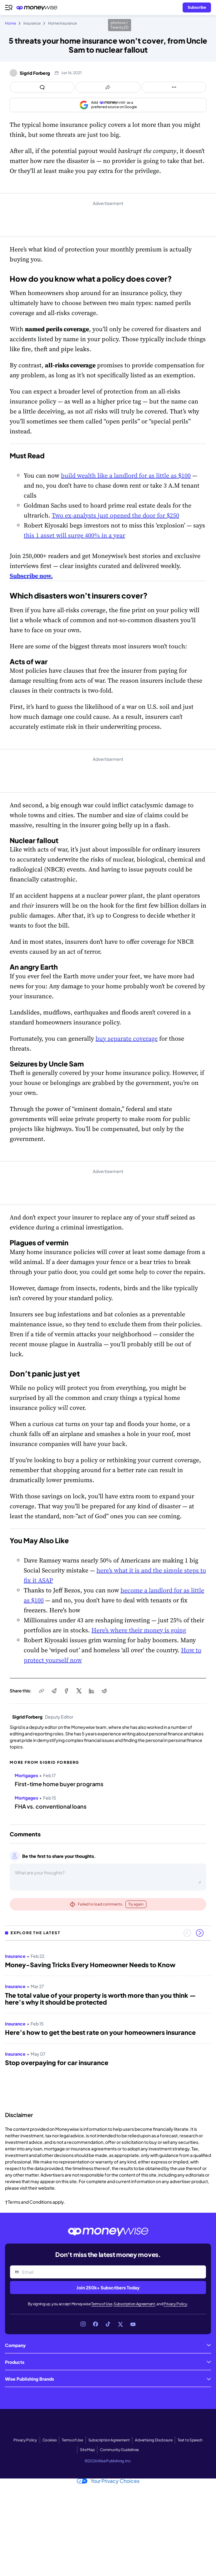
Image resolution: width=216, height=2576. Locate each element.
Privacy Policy (175, 2304)
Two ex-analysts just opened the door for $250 (115, 515)
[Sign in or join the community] (197, 7)
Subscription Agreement (134, 2304)
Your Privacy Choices (108, 2480)
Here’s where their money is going (138, 1630)
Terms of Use (101, 2304)
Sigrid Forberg (35, 73)
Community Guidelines (119, 2449)
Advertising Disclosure (153, 2440)
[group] (108, 2024)
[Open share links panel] (108, 87)
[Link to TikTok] (108, 2324)
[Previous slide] (187, 1933)
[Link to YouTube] (132, 2324)
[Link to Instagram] (83, 2324)
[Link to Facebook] (95, 2324)
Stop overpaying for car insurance (56, 2062)
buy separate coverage (127, 1038)
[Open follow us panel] (174, 87)
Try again (136, 1904)
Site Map (87, 2449)
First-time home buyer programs (59, 1784)
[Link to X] (120, 2324)
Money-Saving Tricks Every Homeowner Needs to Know (90, 1964)
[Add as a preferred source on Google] (108, 105)
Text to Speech (190, 2440)
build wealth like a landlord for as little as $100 (126, 475)
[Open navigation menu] (8, 7)
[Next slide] (200, 1933)
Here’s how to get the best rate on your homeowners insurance (100, 2032)
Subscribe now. (31, 575)
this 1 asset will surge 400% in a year (74, 535)
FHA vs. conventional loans (50, 1806)
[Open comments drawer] (42, 87)
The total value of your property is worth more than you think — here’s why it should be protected (100, 1999)
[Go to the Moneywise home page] (38, 7)
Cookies (49, 2440)
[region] (108, 2024)
